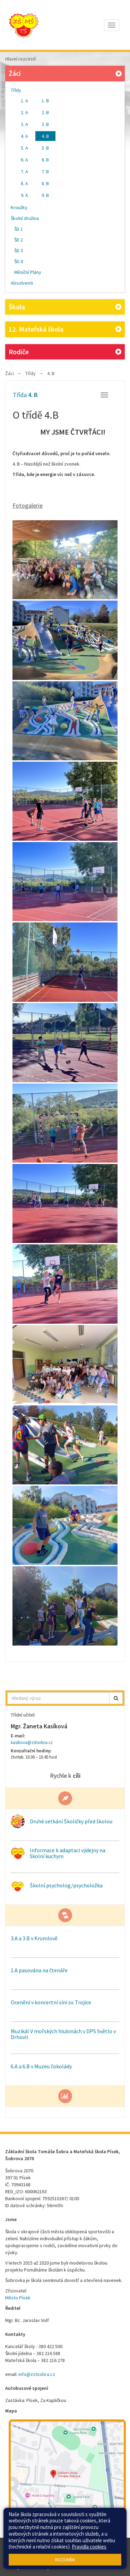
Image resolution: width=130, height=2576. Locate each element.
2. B (45, 112)
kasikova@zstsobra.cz (32, 1742)
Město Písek (18, 2297)
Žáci (66, 73)
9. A (24, 195)
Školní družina (25, 218)
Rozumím (65, 2560)
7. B (45, 171)
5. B (45, 148)
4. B (45, 136)
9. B (45, 195)
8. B (45, 183)
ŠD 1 (18, 229)
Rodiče (65, 352)
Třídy (16, 90)
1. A (24, 100)
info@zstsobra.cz (36, 2374)
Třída (25, 395)
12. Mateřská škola (65, 329)
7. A (24, 171)
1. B (45, 100)
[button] (116, 1698)
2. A (24, 112)
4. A (24, 136)
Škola (65, 307)
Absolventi (22, 283)
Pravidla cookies (89, 2546)
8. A (24, 183)
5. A (24, 148)
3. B (45, 124)
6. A (24, 160)
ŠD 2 (18, 240)
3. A (24, 124)
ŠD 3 (18, 250)
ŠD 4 (18, 261)
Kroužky (19, 207)
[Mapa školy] (67, 2477)
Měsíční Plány (27, 272)
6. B (45, 160)
